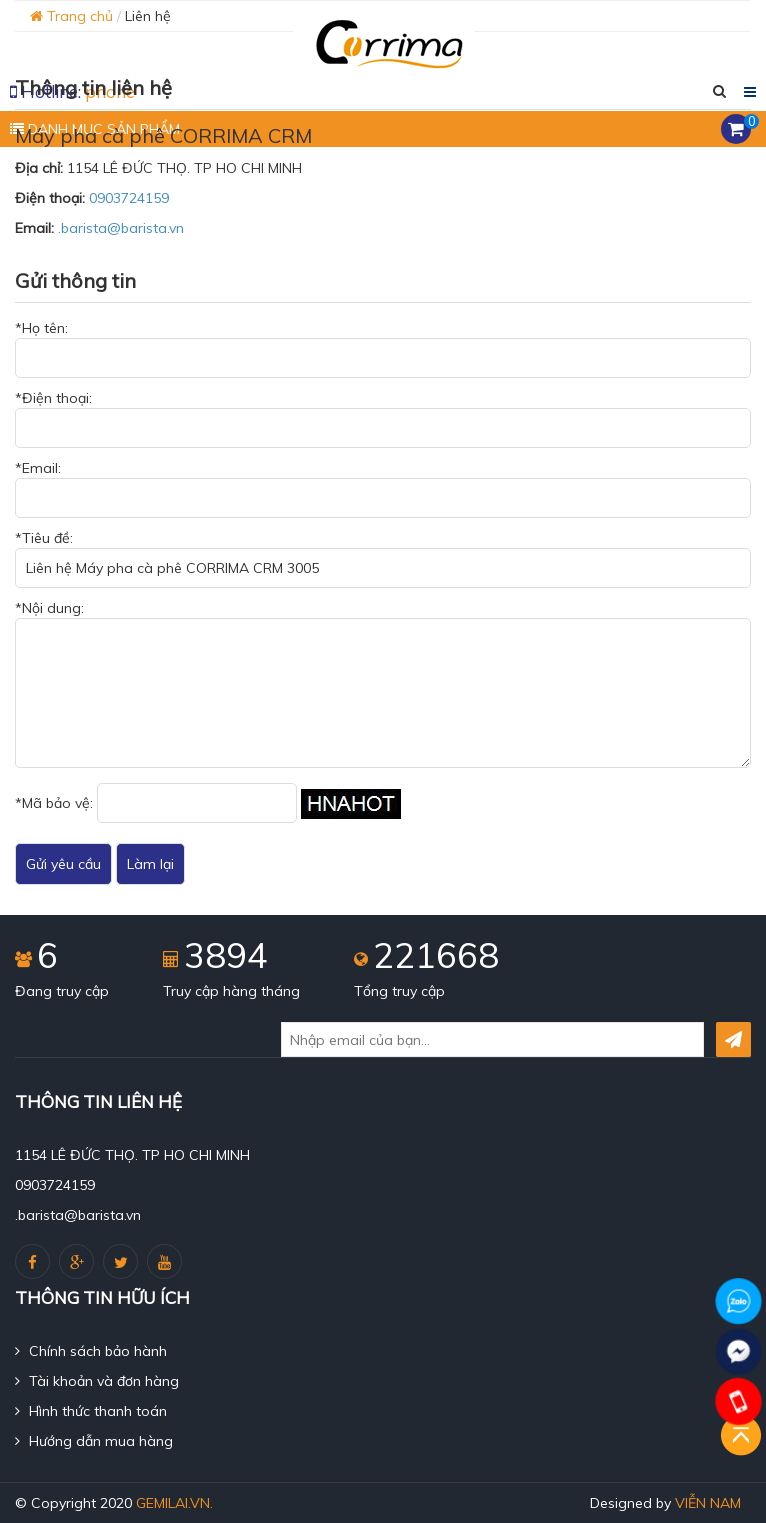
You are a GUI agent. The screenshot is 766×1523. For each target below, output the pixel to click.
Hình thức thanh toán (91, 1411)
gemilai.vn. (174, 1503)
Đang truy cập (62, 991)
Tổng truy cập (399, 991)
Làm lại (150, 864)
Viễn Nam (708, 1503)
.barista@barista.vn (121, 228)
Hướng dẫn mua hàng (94, 1441)
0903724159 (129, 198)
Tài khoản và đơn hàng (97, 1381)
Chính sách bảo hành (91, 1351)
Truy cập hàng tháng (231, 991)
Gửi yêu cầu (63, 864)
